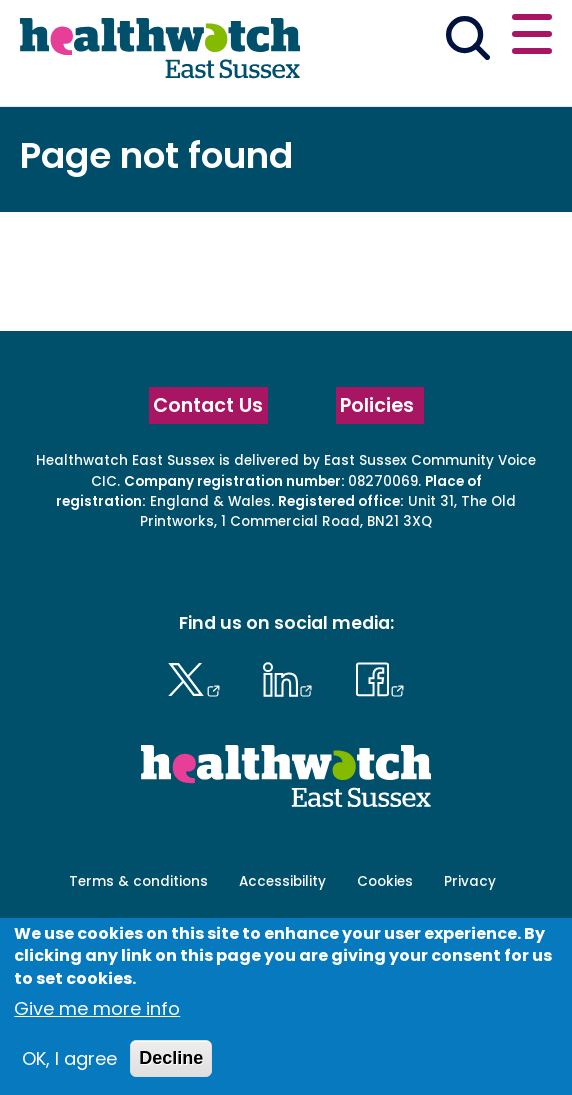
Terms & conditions (138, 881)
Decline (171, 1058)
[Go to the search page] (467, 42)
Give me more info (97, 1008)
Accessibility (282, 881)
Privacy (470, 881)
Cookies (385, 881)
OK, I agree (69, 1058)
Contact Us (208, 405)
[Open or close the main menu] (532, 37)
